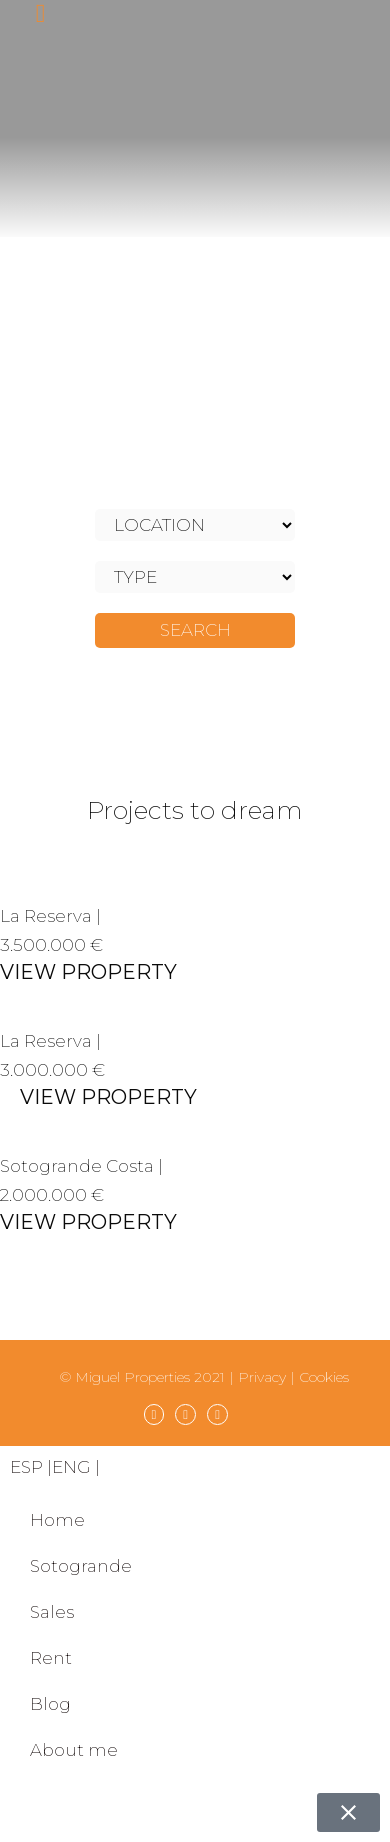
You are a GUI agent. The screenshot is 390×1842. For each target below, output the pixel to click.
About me (74, 1750)
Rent (51, 1658)
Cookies (324, 1377)
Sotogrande (81, 1566)
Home (57, 1520)
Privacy (262, 1377)
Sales (52, 1612)
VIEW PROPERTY (88, 972)
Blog (50, 1704)
